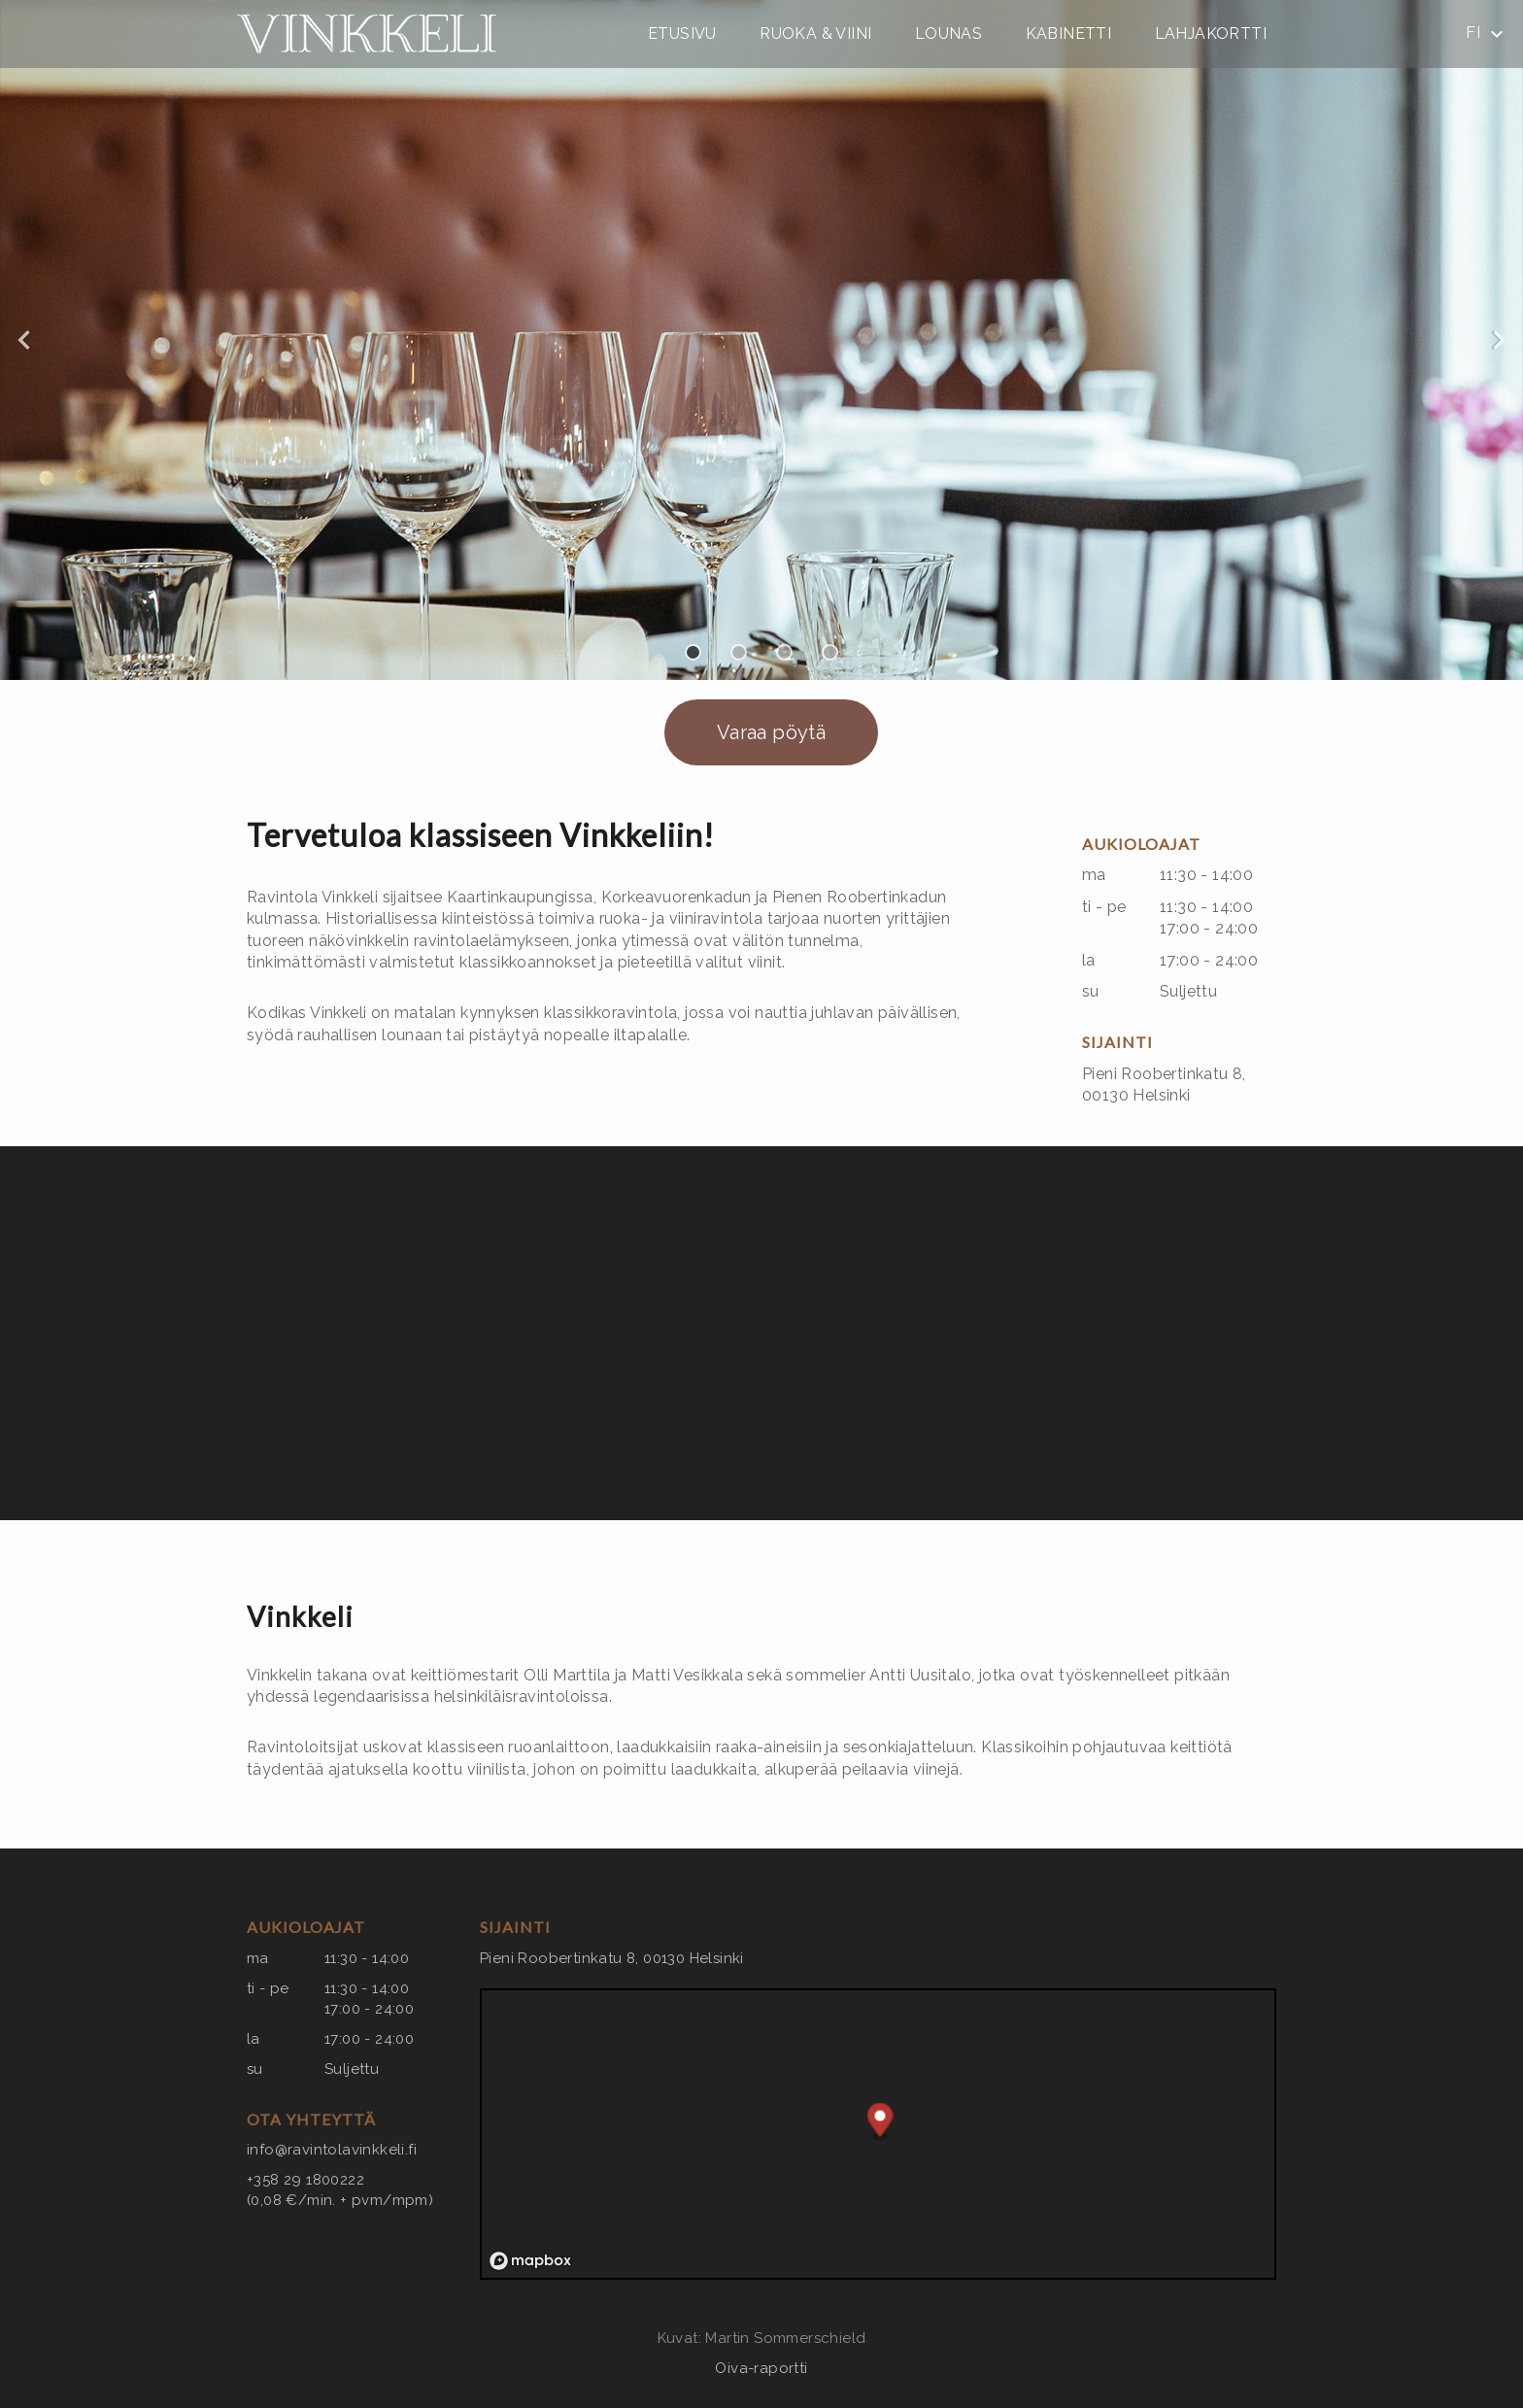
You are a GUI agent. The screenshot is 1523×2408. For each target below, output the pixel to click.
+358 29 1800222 (305, 2179)
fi (1487, 34)
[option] (761, 340)
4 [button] (830, 652)
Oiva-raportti (761, 2368)
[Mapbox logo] (530, 2261)
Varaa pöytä (771, 732)
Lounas (948, 33)
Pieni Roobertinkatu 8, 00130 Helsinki (612, 1958)
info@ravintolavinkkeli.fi (332, 2149)
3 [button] (784, 652)
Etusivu (682, 33)
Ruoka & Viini (815, 33)
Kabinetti (1069, 33)
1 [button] (693, 652)
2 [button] (738, 652)
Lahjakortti (1211, 33)
